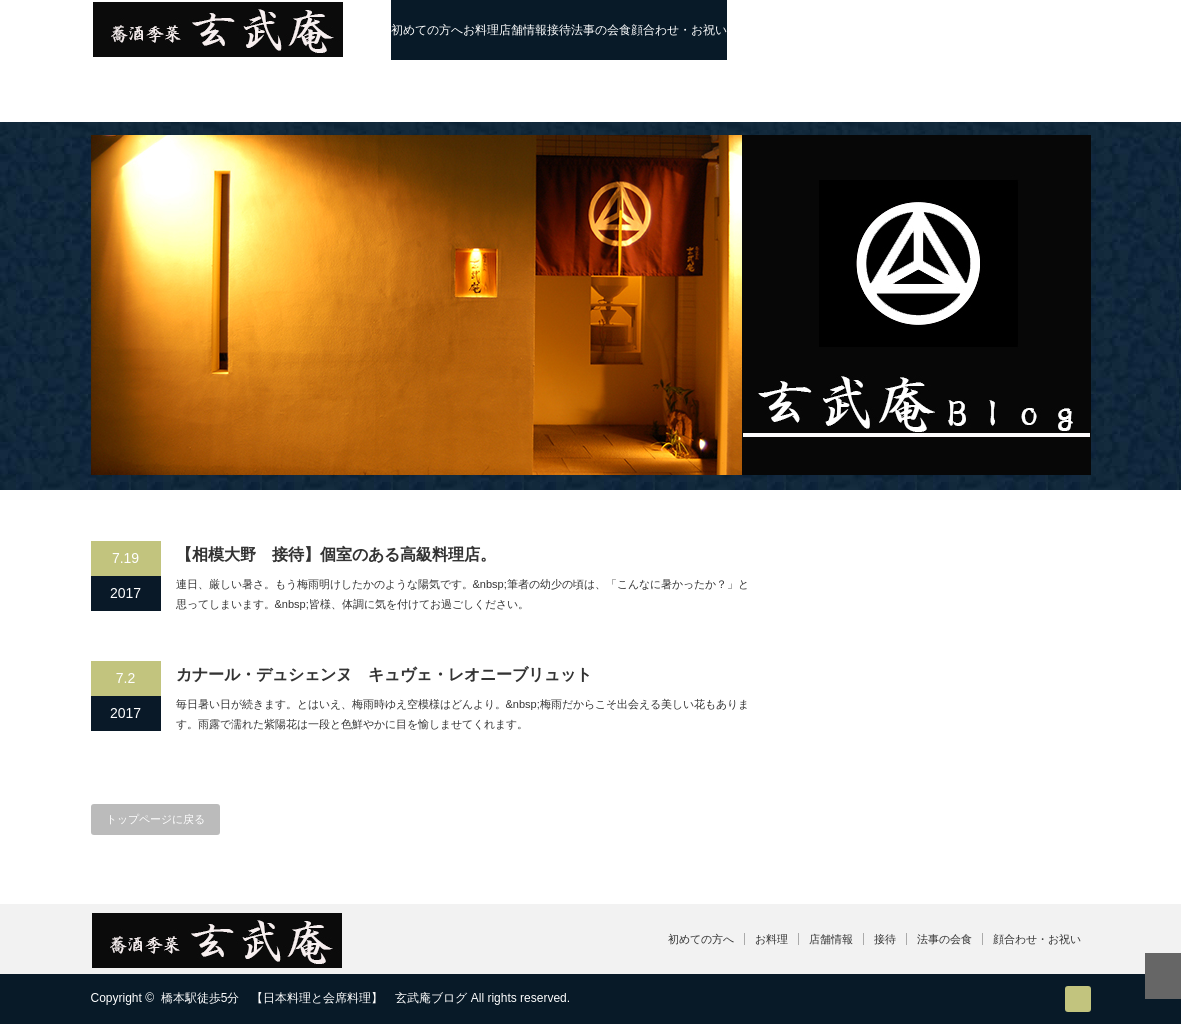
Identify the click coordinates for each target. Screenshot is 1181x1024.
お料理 (481, 30)
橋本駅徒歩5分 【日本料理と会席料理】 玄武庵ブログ (314, 998)
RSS (1078, 999)
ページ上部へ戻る (1163, 976)
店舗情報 (523, 30)
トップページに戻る (155, 819)
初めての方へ (427, 30)
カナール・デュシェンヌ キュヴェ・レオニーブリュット (384, 674)
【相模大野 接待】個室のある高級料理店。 (336, 554)
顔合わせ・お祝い (679, 30)
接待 (559, 30)
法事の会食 (601, 30)
